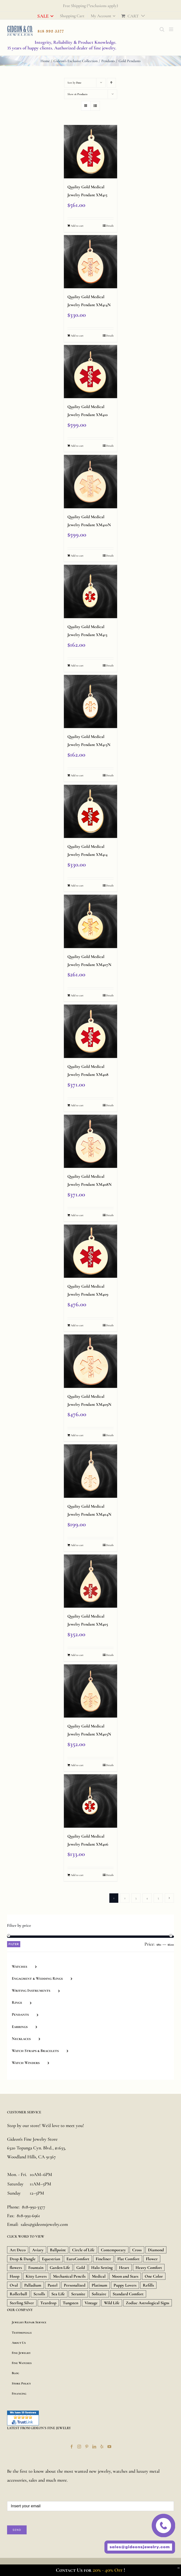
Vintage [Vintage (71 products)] (91, 2302)
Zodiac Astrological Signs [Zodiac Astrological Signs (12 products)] (147, 2302)
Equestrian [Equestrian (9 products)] (51, 2258)
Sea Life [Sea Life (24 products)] (58, 2293)
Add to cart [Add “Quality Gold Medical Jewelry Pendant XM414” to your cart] (77, 885)
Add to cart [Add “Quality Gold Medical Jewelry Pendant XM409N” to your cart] (77, 1435)
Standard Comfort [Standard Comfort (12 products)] (128, 2293)
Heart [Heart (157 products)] (124, 2267)
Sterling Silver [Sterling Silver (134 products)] (22, 2302)
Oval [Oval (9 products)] (14, 2285)
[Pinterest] (87, 2446)
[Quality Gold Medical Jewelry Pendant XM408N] (90, 1141)
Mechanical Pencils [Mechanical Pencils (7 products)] (69, 2276)
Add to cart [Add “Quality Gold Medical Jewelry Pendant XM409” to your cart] (77, 1325)
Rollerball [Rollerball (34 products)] (18, 2293)
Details (110, 225)
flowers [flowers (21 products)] (16, 2267)
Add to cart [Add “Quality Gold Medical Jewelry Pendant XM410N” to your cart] (77, 555)
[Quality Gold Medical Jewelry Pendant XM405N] (90, 1691)
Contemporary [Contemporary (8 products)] (113, 2249)
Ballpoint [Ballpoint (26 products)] (58, 2249)
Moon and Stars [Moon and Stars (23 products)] (125, 2276)
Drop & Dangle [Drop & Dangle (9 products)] (23, 2258)
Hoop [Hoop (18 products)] (14, 2276)
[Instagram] (79, 2446)
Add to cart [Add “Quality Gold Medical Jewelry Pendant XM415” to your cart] (77, 225)
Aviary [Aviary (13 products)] (38, 2249)
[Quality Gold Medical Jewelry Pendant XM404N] (90, 1471)
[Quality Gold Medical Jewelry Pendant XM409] (90, 1251)
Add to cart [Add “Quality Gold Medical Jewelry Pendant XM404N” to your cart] (77, 1545)
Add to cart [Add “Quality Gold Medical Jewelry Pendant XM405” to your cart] (77, 1655)
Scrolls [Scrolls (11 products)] (39, 2293)
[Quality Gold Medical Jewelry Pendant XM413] (90, 591)
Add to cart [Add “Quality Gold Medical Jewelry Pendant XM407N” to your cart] (77, 995)
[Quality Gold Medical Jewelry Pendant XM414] (90, 811)
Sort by (74, 82)
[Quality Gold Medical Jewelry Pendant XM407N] (90, 921)
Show (77, 94)
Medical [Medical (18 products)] (99, 2276)
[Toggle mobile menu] (171, 29)
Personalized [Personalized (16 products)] (74, 2285)
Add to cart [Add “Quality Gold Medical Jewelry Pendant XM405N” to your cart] (77, 1765)
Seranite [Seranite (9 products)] (78, 2293)
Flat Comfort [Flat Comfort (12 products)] (128, 2258)
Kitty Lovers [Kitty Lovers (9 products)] (36, 2276)
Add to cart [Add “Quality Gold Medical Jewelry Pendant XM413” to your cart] (77, 665)
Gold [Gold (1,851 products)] (80, 2267)
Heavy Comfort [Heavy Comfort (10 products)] (149, 2267)
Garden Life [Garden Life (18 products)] (60, 2267)
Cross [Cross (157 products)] (137, 2249)
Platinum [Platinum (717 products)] (99, 2285)
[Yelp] (102, 2446)
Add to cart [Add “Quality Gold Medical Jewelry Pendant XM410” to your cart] (77, 445)
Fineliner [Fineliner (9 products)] (103, 2258)
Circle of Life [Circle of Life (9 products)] (83, 2249)
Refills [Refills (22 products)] (148, 2285)
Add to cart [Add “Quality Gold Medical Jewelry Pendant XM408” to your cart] (77, 1105)
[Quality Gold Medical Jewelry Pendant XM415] (90, 151)
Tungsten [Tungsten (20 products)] (70, 2302)
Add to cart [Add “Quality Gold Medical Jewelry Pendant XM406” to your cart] (77, 1875)
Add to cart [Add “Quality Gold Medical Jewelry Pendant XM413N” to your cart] (77, 775)
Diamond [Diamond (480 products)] (156, 2249)
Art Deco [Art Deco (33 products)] (18, 2249)
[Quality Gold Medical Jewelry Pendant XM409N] (90, 1361)
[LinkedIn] (94, 2446)
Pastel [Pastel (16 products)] (53, 2285)
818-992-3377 (33, 2207)
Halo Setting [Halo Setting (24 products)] (102, 2267)
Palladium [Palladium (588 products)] (32, 2285)
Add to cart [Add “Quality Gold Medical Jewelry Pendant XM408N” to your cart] (77, 1215)
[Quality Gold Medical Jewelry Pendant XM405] (90, 1581)
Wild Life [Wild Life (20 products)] (111, 2302)
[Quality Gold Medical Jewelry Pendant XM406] (90, 1801)
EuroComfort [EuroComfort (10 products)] (77, 2258)
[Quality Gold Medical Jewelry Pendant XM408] (90, 1031)
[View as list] (95, 105)
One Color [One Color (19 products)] (154, 2276)
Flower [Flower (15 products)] (152, 2258)
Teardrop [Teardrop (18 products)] (48, 2302)
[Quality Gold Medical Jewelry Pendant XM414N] (90, 261)
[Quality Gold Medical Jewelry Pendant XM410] (90, 371)
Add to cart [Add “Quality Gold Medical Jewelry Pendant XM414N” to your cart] (77, 335)
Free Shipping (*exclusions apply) (90, 5)
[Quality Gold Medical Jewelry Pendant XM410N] (90, 481)
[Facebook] (72, 2446)
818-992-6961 (28, 2216)
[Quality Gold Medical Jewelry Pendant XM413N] (90, 701)
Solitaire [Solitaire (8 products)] (99, 2293)
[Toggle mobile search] (162, 29)
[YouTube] (109, 2446)
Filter (13, 1944)
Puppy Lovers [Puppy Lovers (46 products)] (125, 2285)
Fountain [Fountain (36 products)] (35, 2267)
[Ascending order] (111, 83)
